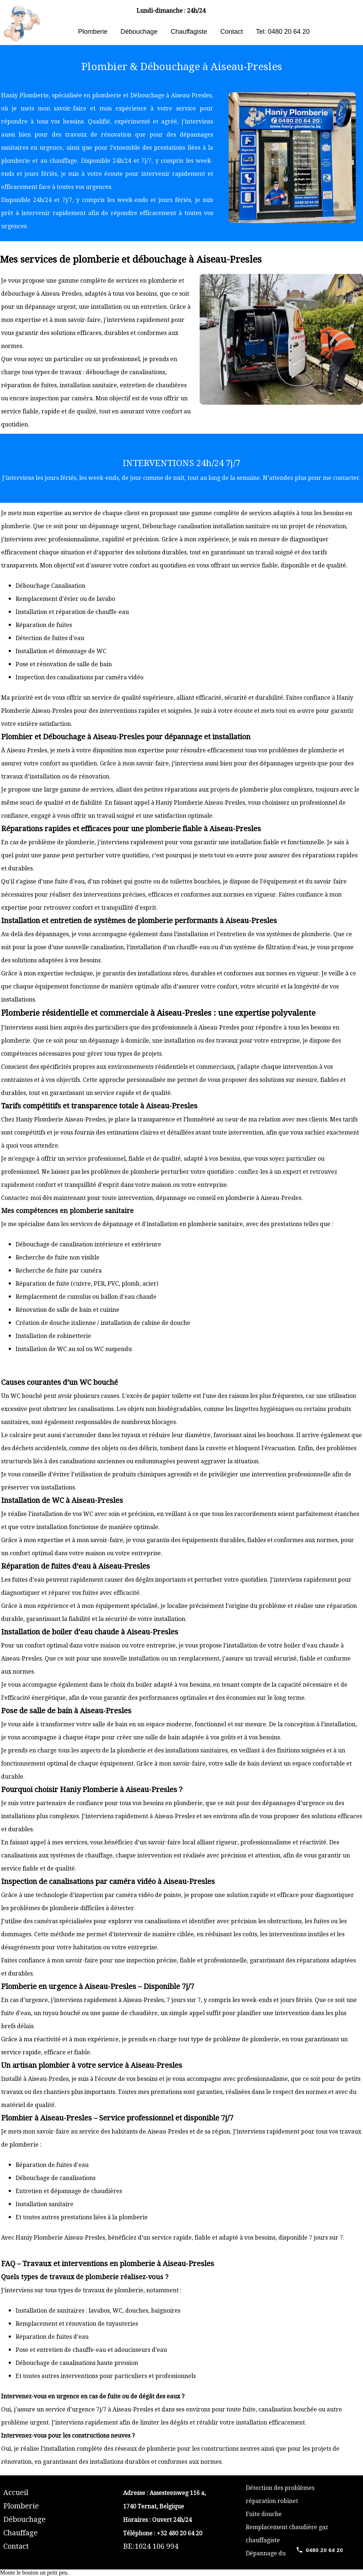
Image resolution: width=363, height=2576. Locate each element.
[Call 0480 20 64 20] (319, 2550)
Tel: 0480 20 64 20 (283, 31)
